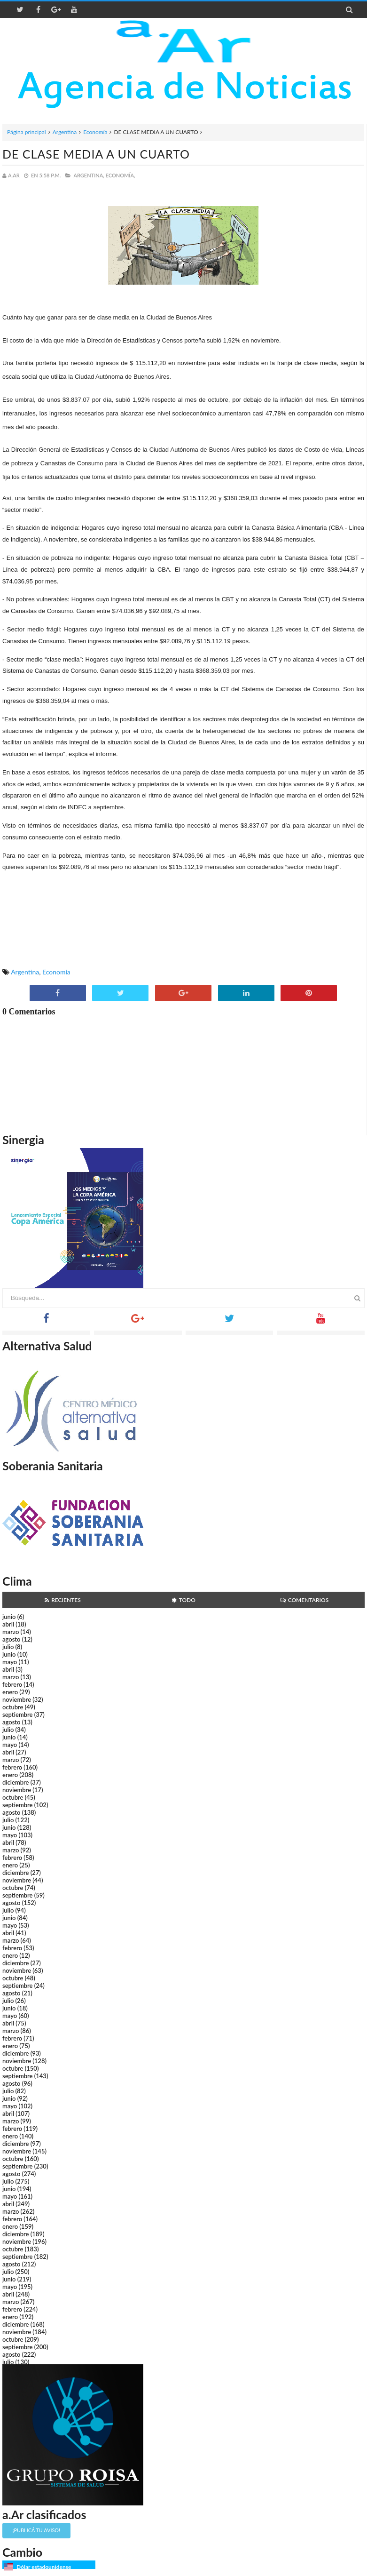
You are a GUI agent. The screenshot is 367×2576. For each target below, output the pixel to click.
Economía (95, 132)
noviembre (16, 1699)
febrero (12, 1684)
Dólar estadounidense (43, 2566)
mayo (9, 1662)
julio (8, 1647)
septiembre (17, 1714)
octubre (12, 1707)
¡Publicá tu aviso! (36, 2530)
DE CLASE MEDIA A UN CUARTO (96, 154)
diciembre (15, 1782)
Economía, (120, 175)
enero (10, 1692)
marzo (10, 1631)
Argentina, (88, 175)
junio (9, 1616)
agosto (11, 1639)
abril (8, 1624)
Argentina (65, 132)
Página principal (26, 132)
